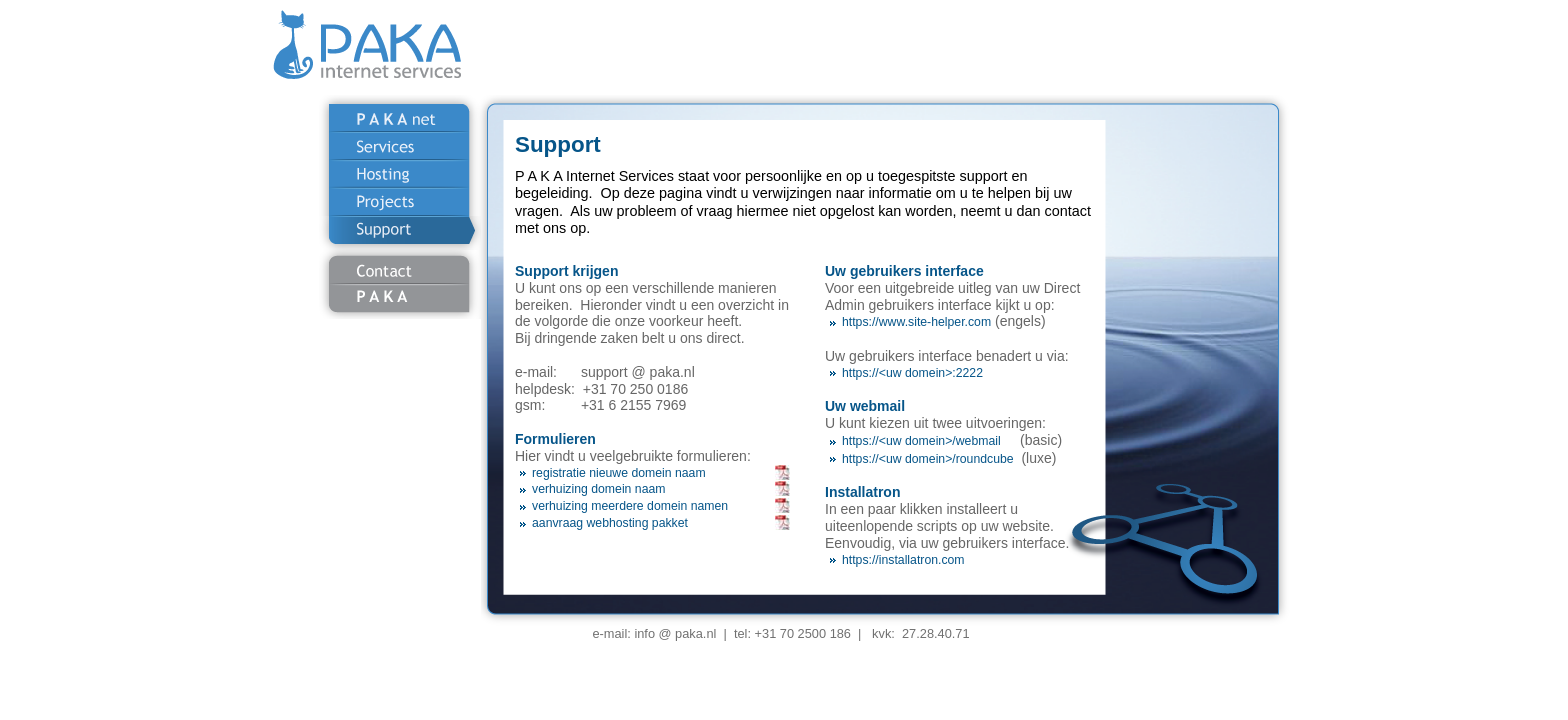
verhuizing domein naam (598, 489)
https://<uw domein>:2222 (912, 373)
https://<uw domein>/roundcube (928, 459)
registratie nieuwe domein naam (619, 473)
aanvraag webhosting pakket (610, 523)
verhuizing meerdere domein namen (630, 506)
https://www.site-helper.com (916, 322)
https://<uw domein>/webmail (921, 441)
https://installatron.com (903, 560)
